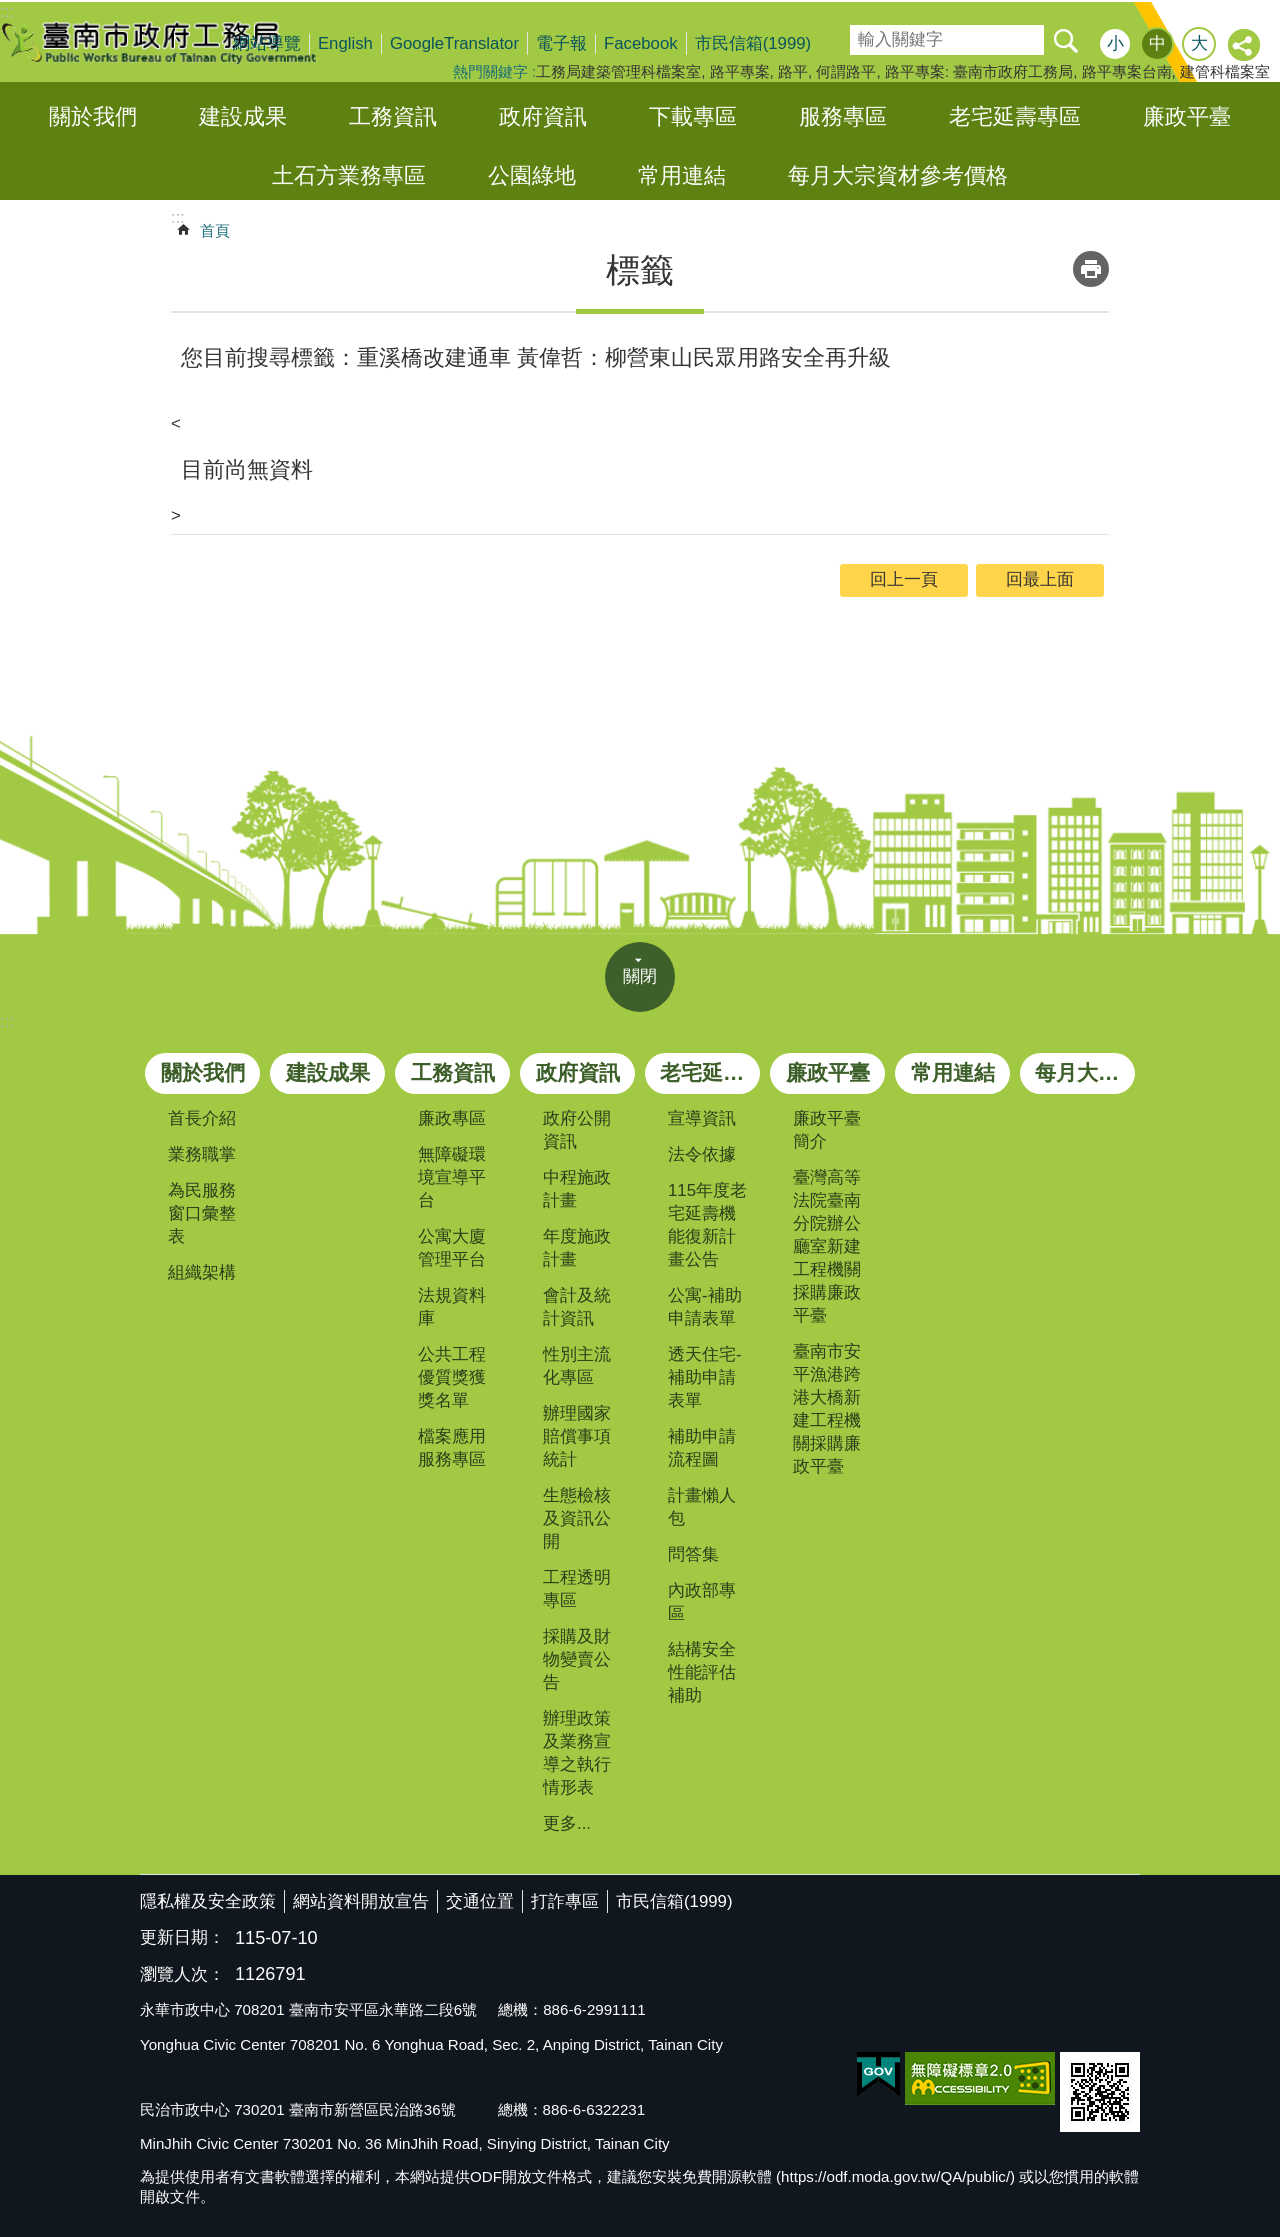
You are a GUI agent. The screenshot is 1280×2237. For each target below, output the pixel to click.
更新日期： (182, 1937)
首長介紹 (202, 1118)
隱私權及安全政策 (208, 1901)
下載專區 (693, 116)
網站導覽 (267, 43)
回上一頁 (904, 579)
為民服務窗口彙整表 (202, 1213)
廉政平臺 (1187, 116)
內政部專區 (702, 1602)
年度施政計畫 (577, 1248)
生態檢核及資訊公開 (577, 1518)
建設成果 (243, 116)
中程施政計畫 (577, 1189)
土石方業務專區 (349, 175)
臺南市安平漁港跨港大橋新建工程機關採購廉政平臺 (827, 1409)
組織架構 (202, 1272)
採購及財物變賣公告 (577, 1659)
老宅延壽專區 (1015, 116)
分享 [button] (1245, 46)
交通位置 (480, 1901)
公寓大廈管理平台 (452, 1248)
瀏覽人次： (182, 1975)
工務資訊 (393, 116)
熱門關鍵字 (490, 71)
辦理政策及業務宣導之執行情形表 (577, 1753)
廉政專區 (452, 1118)
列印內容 (1091, 269)
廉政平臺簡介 (827, 1130)
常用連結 (682, 175)
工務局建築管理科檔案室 (618, 71)
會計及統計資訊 (577, 1307)
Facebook (641, 43)
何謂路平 (846, 71)
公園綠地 (532, 175)
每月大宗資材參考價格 (898, 175)
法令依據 (702, 1154)
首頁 (215, 230)
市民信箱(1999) (753, 43)
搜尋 (864, 33)
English (345, 43)
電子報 (561, 43)
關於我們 (93, 116)
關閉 (640, 976)
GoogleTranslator (454, 43)
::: (7, 1021)
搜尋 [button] (1065, 40)
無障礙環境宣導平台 (452, 1177)
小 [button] (1115, 43)
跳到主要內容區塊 (10, 10)
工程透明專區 (577, 1589)
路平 (793, 71)
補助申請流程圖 (702, 1448)
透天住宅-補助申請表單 (705, 1377)
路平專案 (740, 71)
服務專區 (843, 116)
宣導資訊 (702, 1118)
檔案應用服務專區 (452, 1448)
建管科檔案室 (1225, 71)
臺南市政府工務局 (175, 42)
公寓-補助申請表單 (705, 1307)
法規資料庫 (452, 1307)
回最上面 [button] (1040, 579)
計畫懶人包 (702, 1507)
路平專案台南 (1127, 71)
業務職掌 (202, 1154)
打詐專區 (565, 1901)
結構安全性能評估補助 (702, 1672)
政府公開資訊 (577, 1130)
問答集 (693, 1554)
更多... (567, 1823)
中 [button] (1157, 43)
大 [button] (1199, 43)
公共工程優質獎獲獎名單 (452, 1377)
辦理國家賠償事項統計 (577, 1436)
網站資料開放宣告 (361, 1901)
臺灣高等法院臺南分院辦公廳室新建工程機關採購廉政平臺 (827, 1246)
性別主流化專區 (577, 1366)
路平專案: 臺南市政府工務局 (979, 71)
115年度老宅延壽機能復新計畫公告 (707, 1225)
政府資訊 (543, 116)
